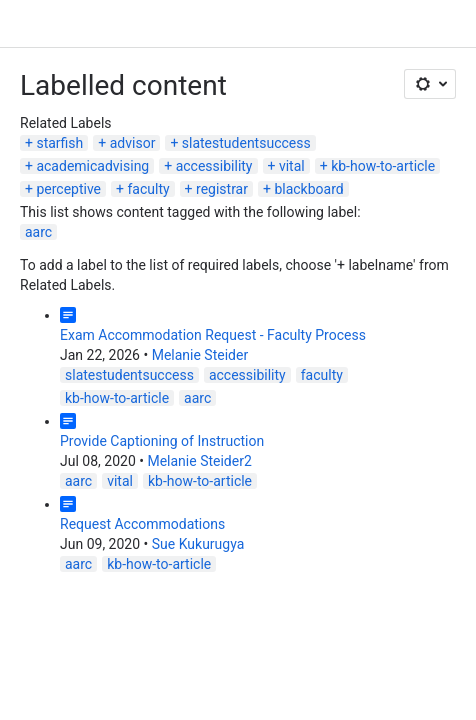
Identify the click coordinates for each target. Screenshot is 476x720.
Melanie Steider (200, 355)
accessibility (214, 166)
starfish (59, 143)
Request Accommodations (142, 524)
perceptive (68, 189)
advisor (133, 143)
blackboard (308, 189)
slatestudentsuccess (246, 143)
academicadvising (92, 166)
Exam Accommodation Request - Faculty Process (213, 335)
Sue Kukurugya (198, 544)
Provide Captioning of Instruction (162, 441)
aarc (38, 232)
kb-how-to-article (383, 166)
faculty (148, 189)
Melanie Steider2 (199, 461)
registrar (222, 189)
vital (292, 166)
